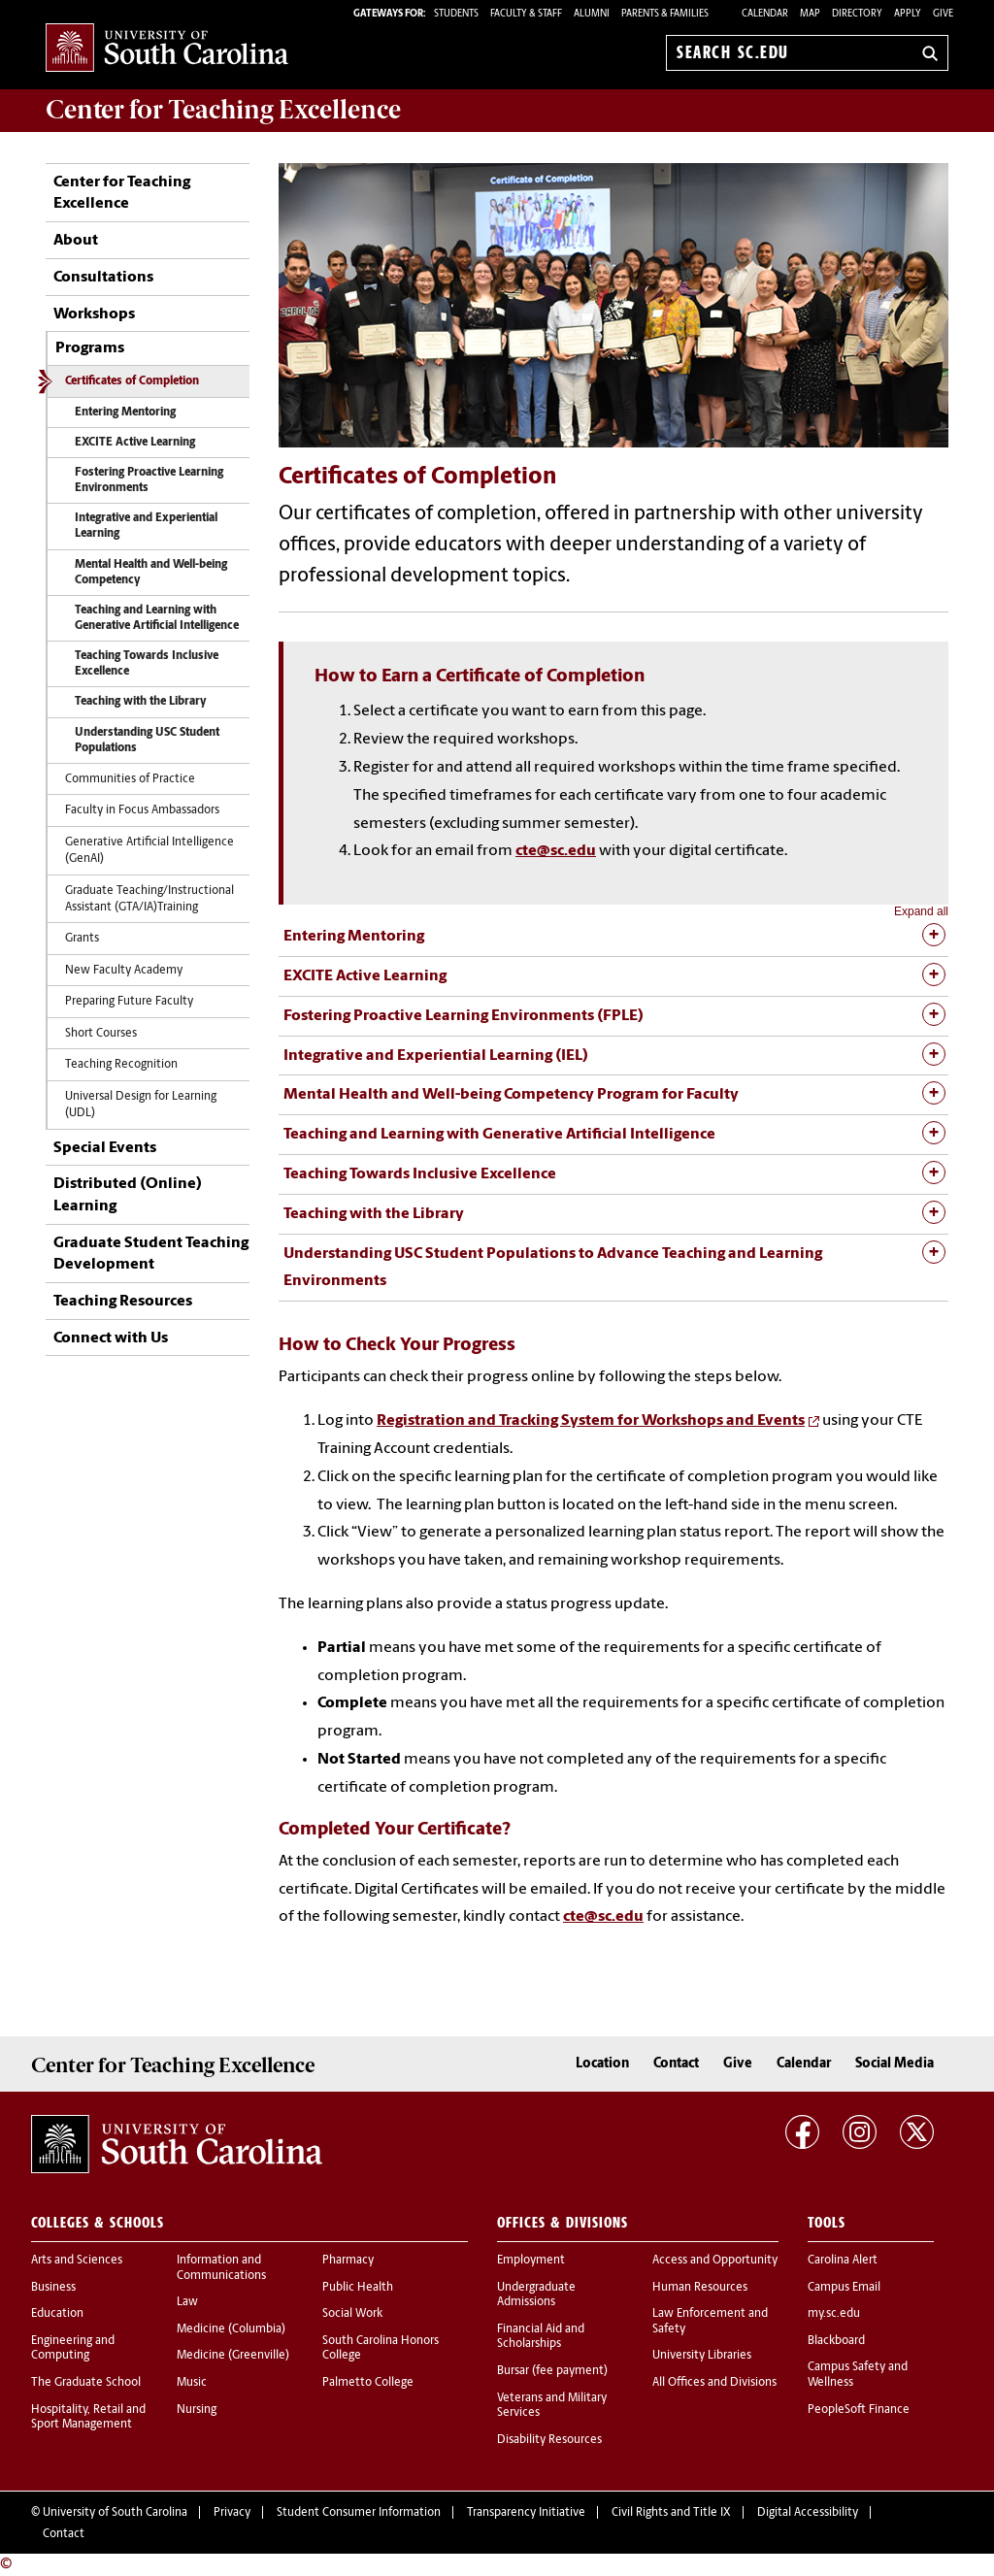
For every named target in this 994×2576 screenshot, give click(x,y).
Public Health (357, 2288)
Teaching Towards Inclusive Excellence (146, 663)
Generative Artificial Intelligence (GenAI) (149, 851)
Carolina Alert (843, 2260)
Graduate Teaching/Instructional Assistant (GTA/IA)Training (149, 899)
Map (810, 14)
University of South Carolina (115, 2513)
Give (943, 14)
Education (57, 2314)
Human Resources (699, 2288)
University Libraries (701, 2355)
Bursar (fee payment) (552, 2371)
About (75, 240)
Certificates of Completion (132, 381)
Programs (89, 348)
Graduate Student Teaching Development (150, 1254)
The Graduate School (86, 2383)
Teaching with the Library (141, 702)
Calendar (765, 14)
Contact (676, 2064)
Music (192, 2383)
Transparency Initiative (526, 2513)
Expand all (921, 911)
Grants (82, 938)
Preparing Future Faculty (129, 1001)
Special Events (104, 1148)
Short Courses (101, 1034)
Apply (907, 14)
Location (602, 2064)
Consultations (103, 277)
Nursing (196, 2410)
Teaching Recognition (121, 1065)
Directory (857, 14)
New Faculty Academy (123, 970)
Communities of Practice (130, 779)
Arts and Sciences (76, 2260)
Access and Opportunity (715, 2260)
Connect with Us (110, 1338)
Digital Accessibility (807, 2513)
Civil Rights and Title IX (671, 2513)
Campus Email (844, 2288)
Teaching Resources (122, 1301)
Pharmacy (348, 2260)
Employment (531, 2260)
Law (187, 2302)
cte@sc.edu (555, 851)
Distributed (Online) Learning (127, 1194)
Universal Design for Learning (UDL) (140, 1105)
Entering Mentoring (125, 412)
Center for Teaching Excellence (121, 193)
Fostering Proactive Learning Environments (149, 480)
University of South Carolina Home (167, 49)
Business (53, 2288)
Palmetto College (368, 2383)
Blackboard (836, 2341)
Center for (223, 109)
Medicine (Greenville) (233, 2355)
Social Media (894, 2064)
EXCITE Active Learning (135, 442)
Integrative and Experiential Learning (146, 526)
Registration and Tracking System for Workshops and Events (591, 1421)
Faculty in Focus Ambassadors (142, 810)
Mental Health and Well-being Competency (151, 572)
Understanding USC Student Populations (147, 740)
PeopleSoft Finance (859, 2410)
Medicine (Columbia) (231, 2329)
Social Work (352, 2314)
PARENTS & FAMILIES (665, 14)
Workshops (94, 314)
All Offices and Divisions (714, 2383)
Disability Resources (549, 2440)
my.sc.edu (834, 2314)
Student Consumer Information (359, 2513)
